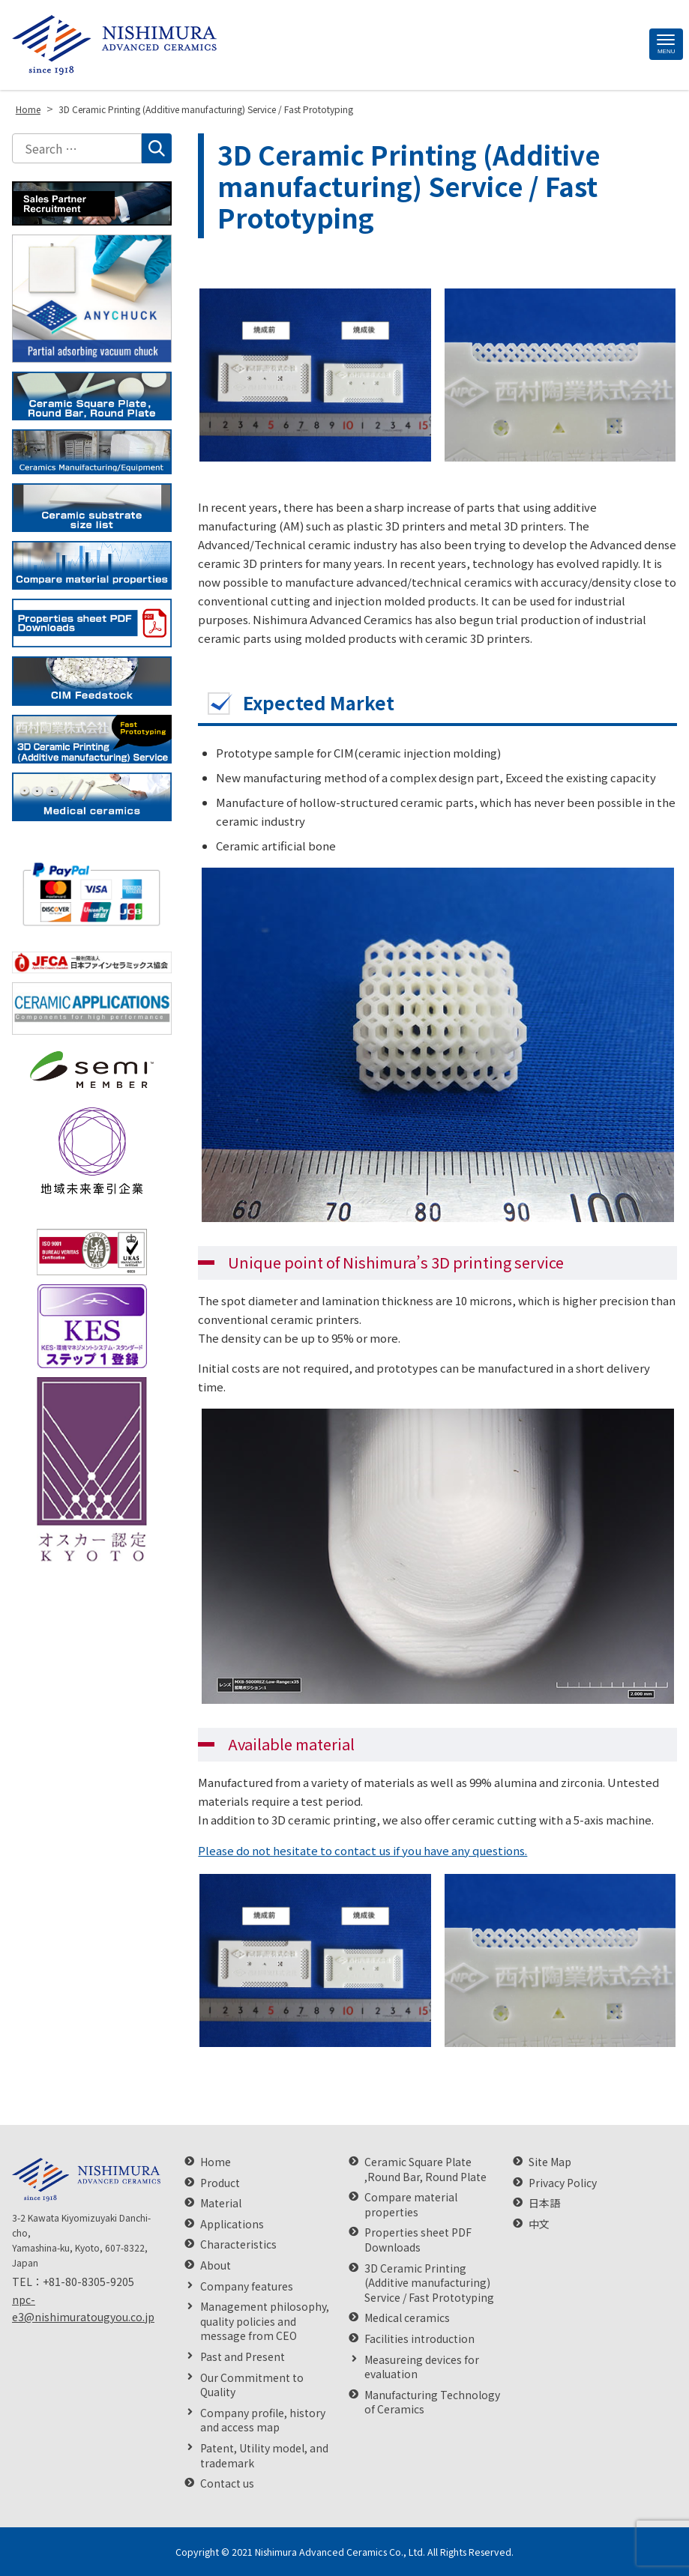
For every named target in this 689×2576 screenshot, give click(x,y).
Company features (246, 2286)
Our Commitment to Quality (252, 2385)
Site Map (550, 2162)
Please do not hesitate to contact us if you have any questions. (362, 1850)
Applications (232, 2224)
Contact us (227, 2483)
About (215, 2265)
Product (220, 2183)
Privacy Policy (563, 2183)
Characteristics (238, 2244)
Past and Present (242, 2357)
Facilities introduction (419, 2339)
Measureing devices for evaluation (421, 2367)
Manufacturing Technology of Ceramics (432, 2402)
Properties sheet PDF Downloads (418, 2240)
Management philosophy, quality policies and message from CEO (264, 2321)
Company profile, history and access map (262, 2420)
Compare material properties (410, 2204)
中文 (539, 2224)
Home (215, 2162)
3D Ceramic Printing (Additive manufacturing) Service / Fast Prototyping (429, 2283)
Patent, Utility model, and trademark (264, 2455)
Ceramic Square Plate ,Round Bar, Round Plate (425, 2169)
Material (220, 2203)
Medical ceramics (407, 2318)
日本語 (544, 2203)
